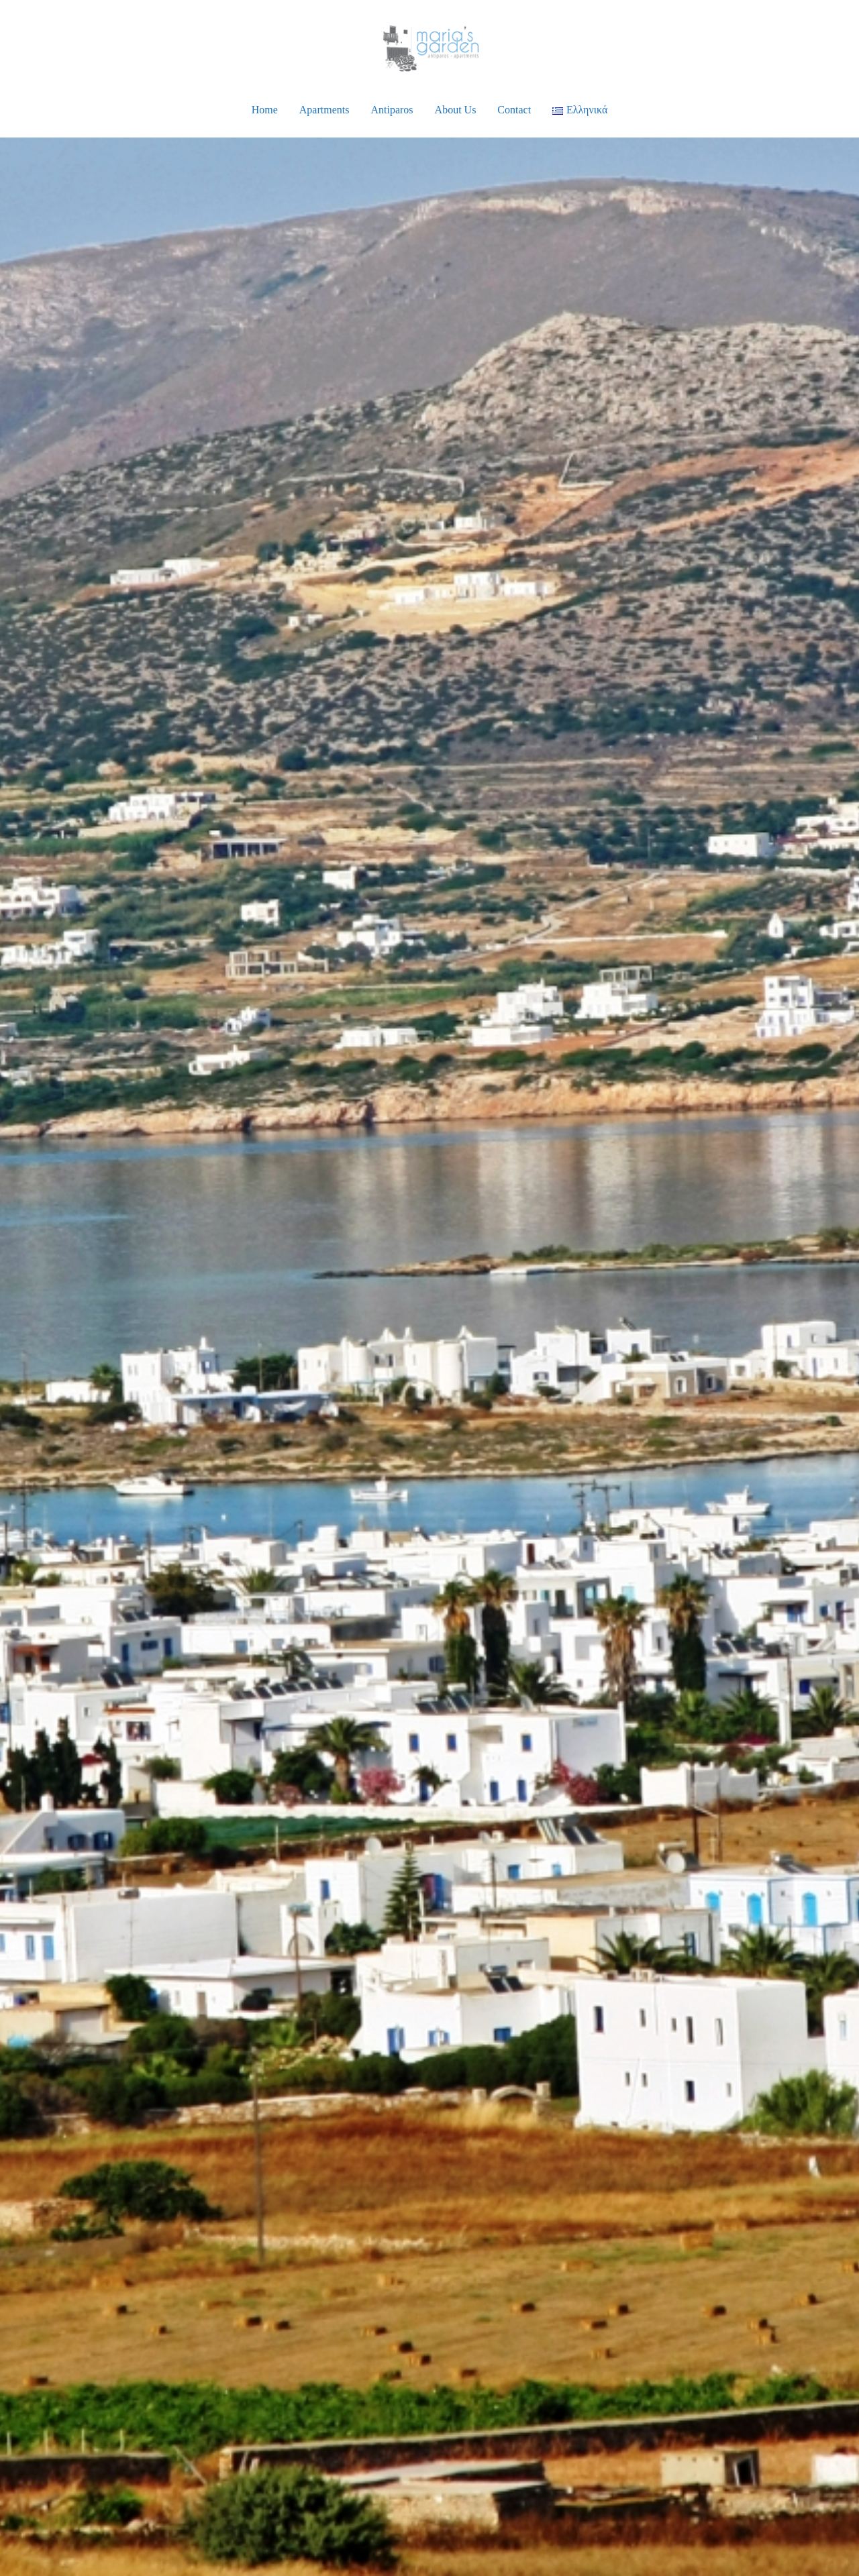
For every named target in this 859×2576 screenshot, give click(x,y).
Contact (514, 109)
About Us (455, 109)
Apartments (324, 109)
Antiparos (391, 109)
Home (265, 109)
